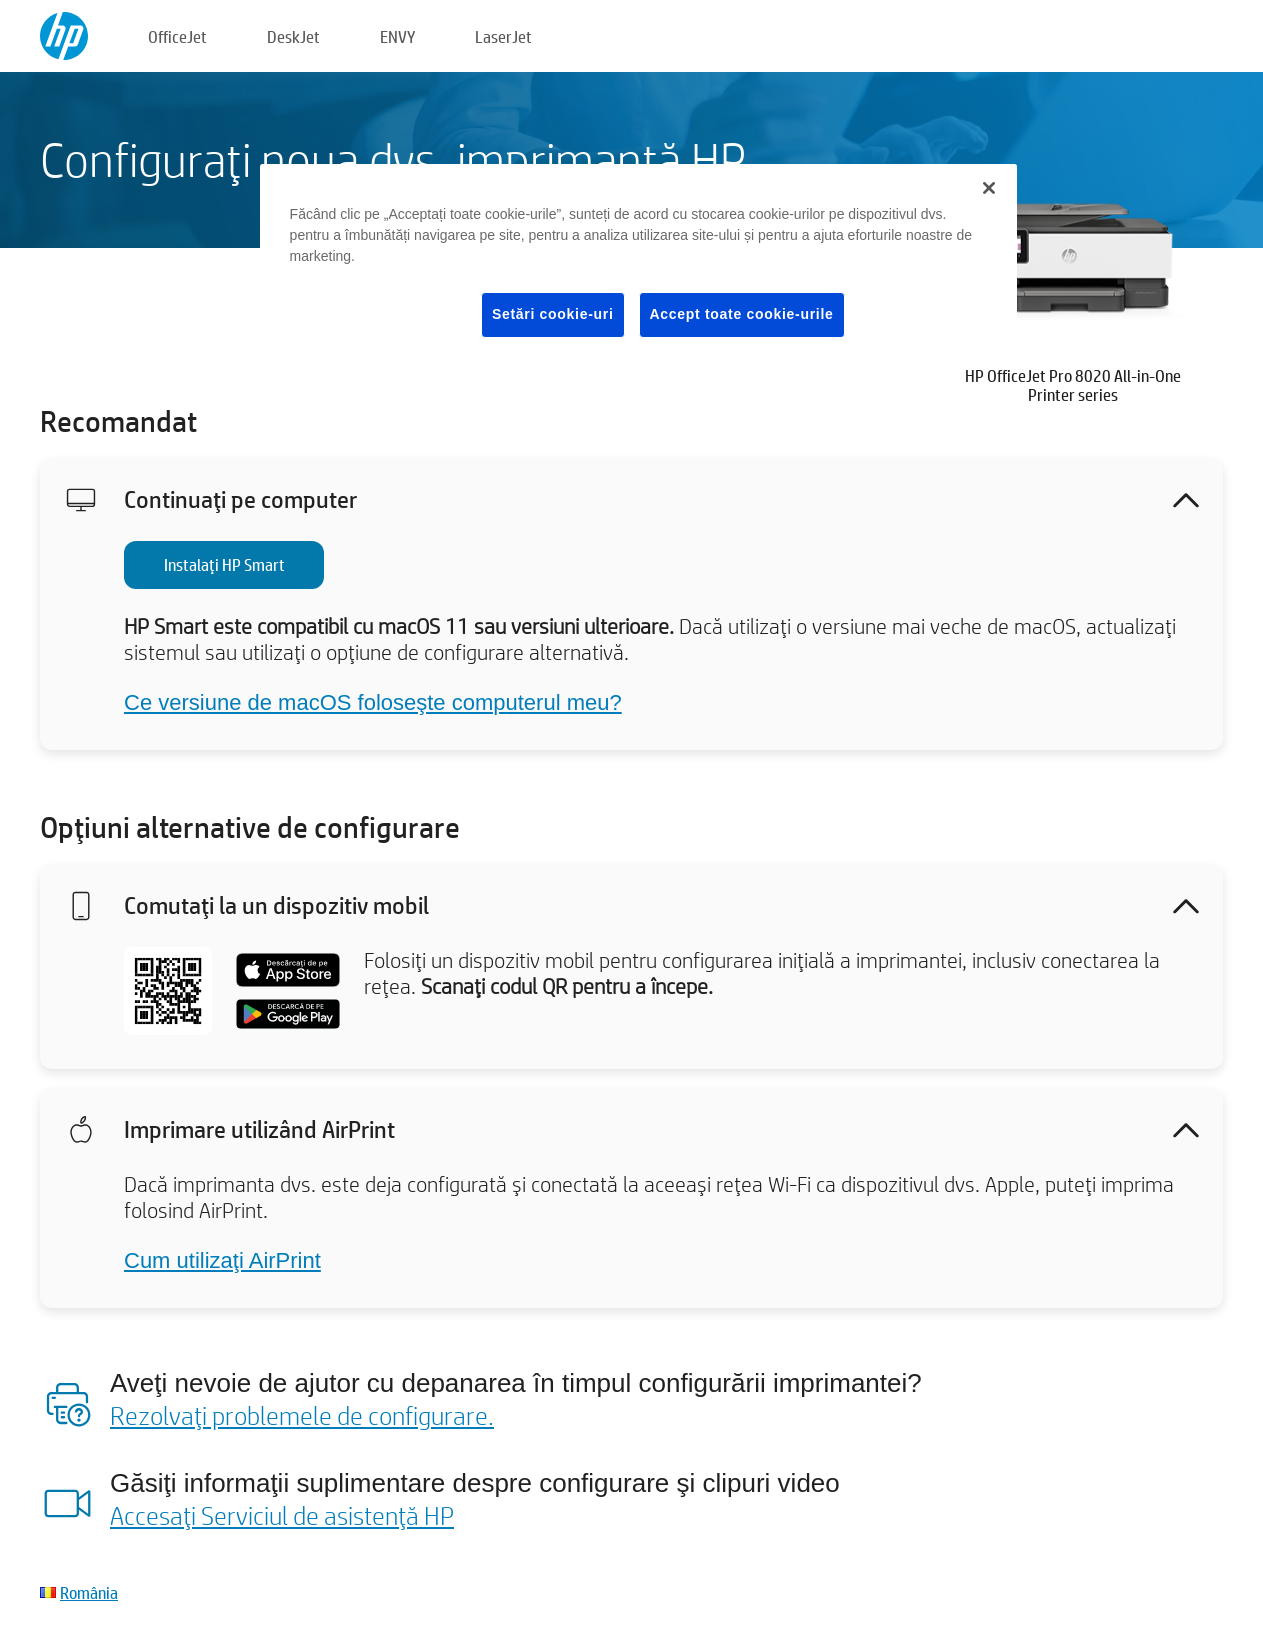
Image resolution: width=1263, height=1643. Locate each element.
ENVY (397, 36)
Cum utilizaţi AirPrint (222, 1260)
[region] (639, 266)
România (89, 1592)
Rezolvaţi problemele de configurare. (302, 1415)
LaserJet (503, 36)
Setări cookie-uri (553, 314)
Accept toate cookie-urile (742, 314)
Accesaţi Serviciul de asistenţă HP (282, 1515)
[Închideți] (989, 188)
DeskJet (293, 36)
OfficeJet (177, 36)
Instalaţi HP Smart (224, 564)
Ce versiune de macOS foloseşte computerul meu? (373, 702)
